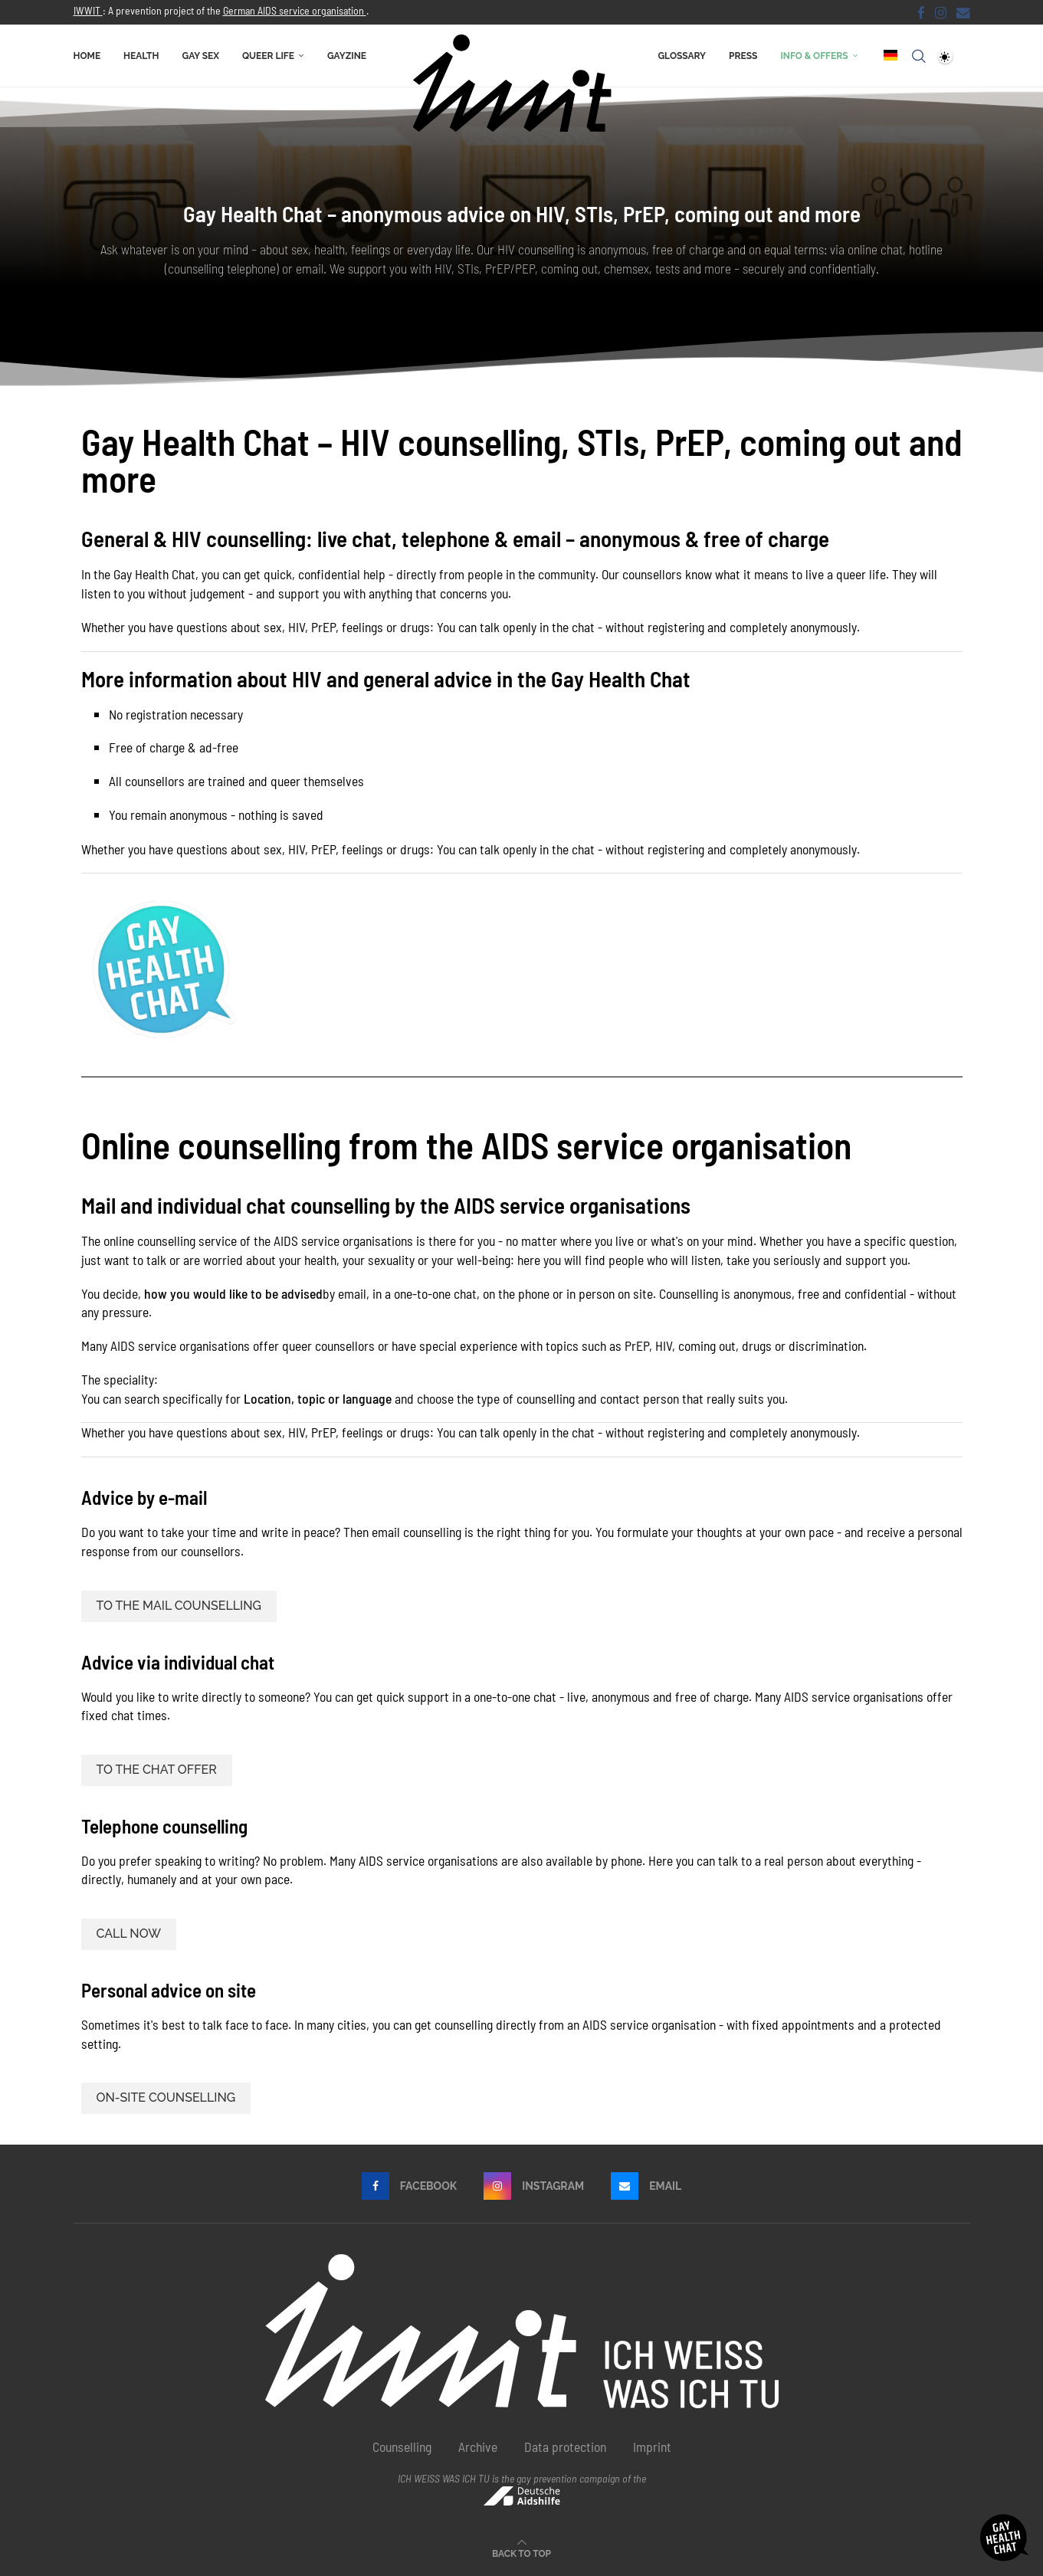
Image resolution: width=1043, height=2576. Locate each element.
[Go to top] (521, 2551)
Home (87, 56)
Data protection (565, 2446)
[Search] (919, 56)
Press (743, 56)
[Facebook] (921, 12)
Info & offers (814, 56)
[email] (963, 12)
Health (141, 56)
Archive (477, 2446)
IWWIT (88, 10)
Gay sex (200, 56)
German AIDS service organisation (294, 10)
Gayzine (346, 56)
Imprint (652, 2446)
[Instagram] (940, 12)
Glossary (682, 56)
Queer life (268, 56)
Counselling (401, 2446)
